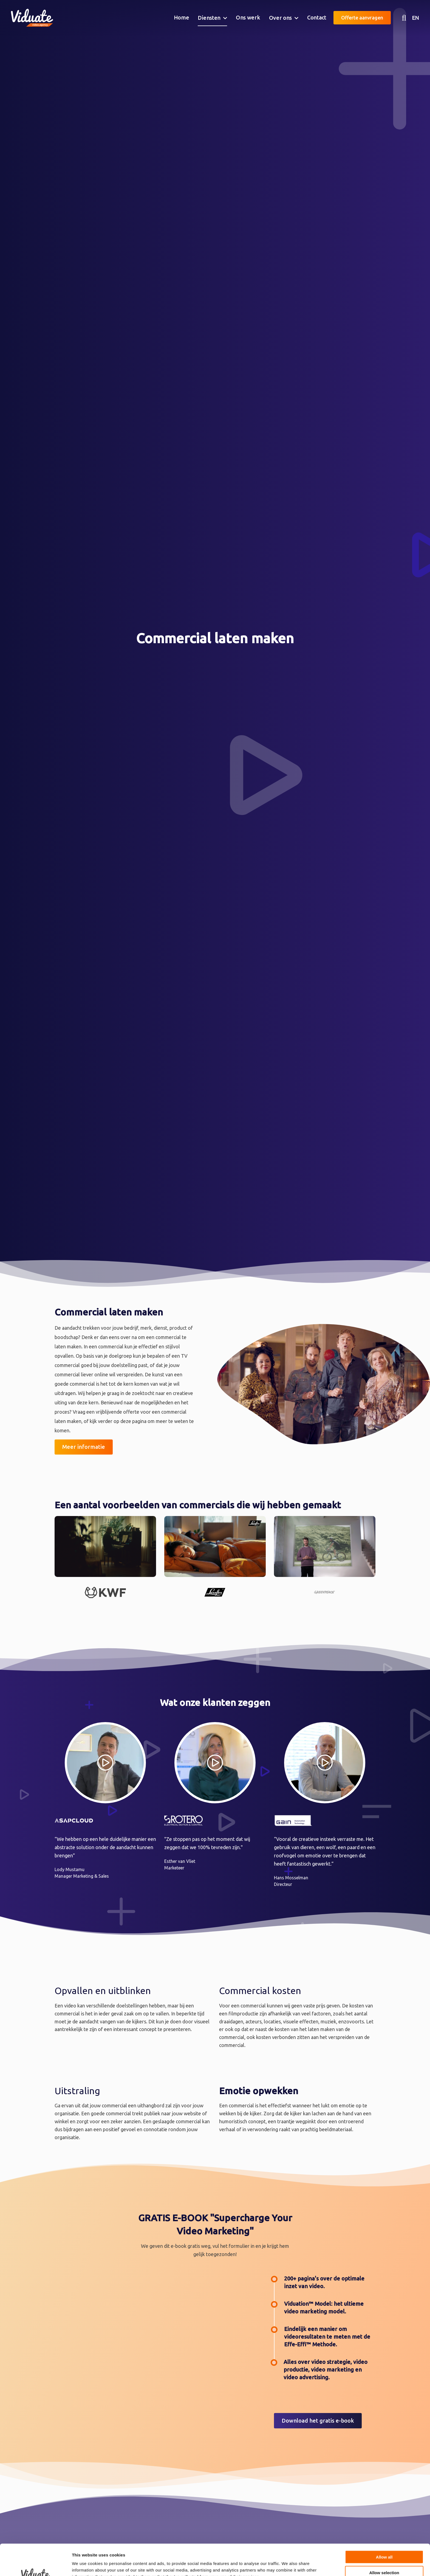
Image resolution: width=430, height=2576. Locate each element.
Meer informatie (83, 1447)
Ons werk (248, 17)
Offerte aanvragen (362, 17)
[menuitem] (181, 18)
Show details (288, 2565)
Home (181, 17)
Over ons (280, 18)
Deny (384, 2558)
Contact (316, 17)
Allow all (384, 2527)
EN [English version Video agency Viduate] (415, 18)
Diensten (209, 18)
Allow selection (384, 2543)
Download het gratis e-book (318, 2420)
